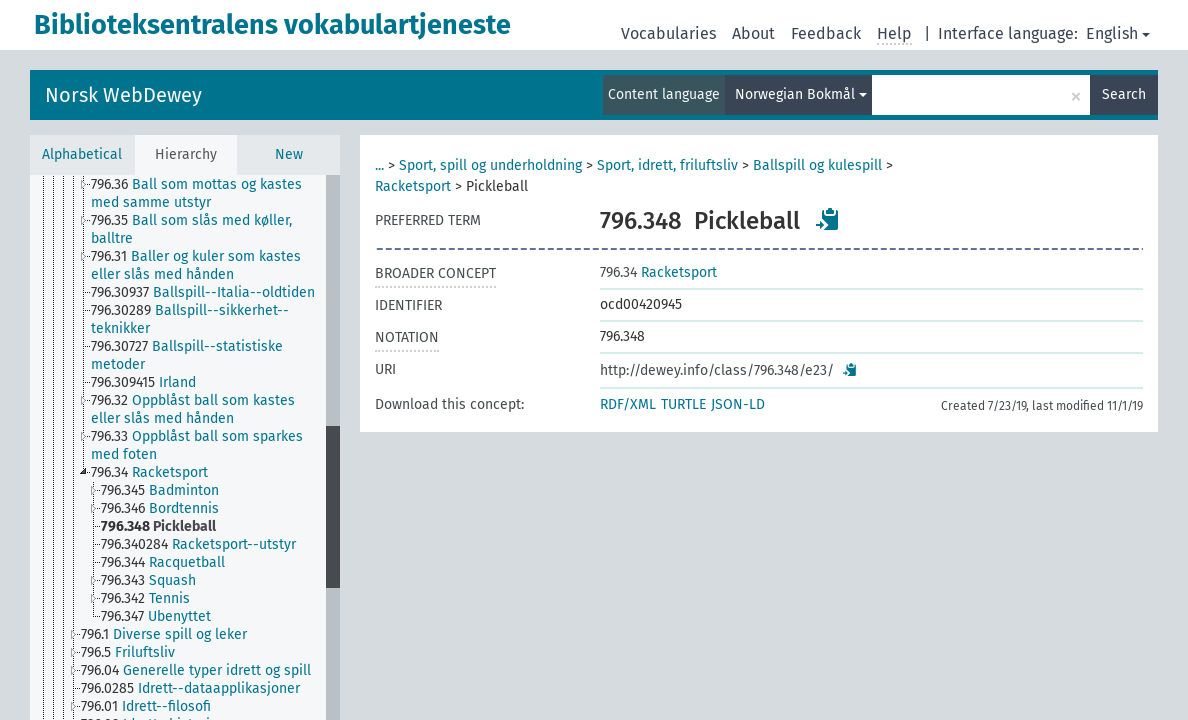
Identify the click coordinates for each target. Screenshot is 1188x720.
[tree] (185, 447)
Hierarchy (186, 154)
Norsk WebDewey (123, 95)
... (379, 165)
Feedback (826, 33)
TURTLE (683, 404)
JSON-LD (738, 404)
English (1118, 33)
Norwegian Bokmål (801, 94)
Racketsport (413, 186)
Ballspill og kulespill (817, 165)
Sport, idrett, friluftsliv (667, 165)
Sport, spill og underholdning (490, 165)
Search (1124, 94)
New (289, 154)
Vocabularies (668, 33)
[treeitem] (216, 194)
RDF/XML (628, 404)
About (753, 33)
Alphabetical (82, 154)
